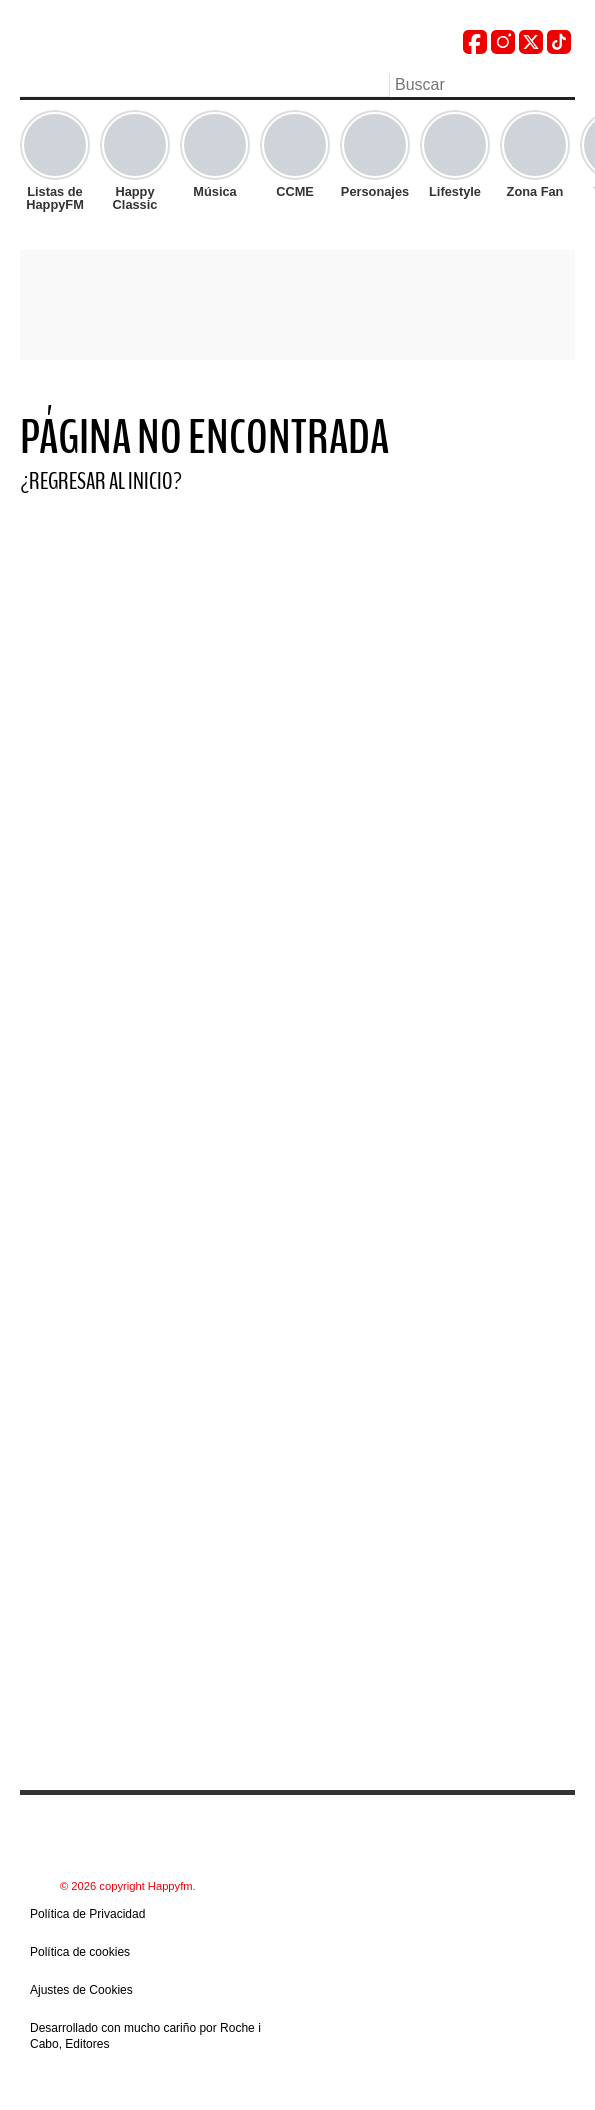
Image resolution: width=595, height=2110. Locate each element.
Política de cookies (80, 1952)
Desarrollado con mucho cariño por (145, 2036)
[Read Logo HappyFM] (130, 45)
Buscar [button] (563, 83)
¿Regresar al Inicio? (101, 481)
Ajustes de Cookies (81, 1990)
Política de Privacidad (87, 1914)
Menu (30, 87)
